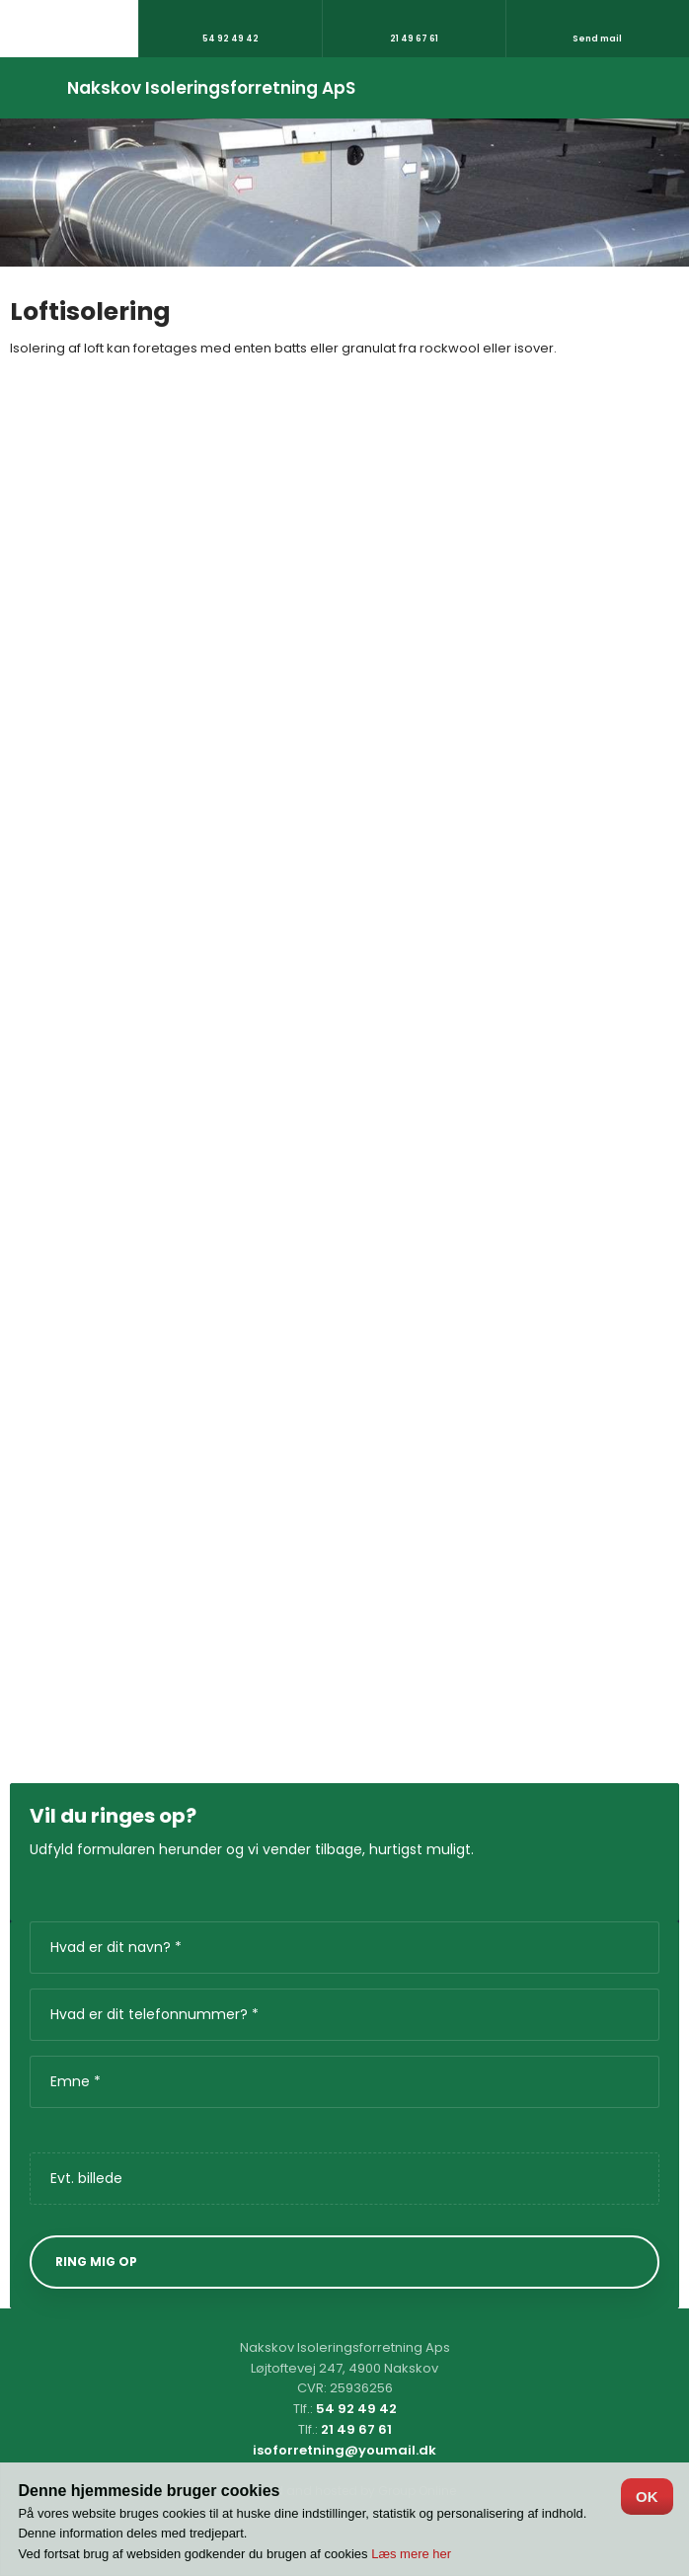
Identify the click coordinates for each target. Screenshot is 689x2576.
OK (647, 2496)
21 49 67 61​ (356, 2429)
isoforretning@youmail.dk (344, 2450)
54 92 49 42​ (356, 2408)
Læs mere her (411, 2553)
